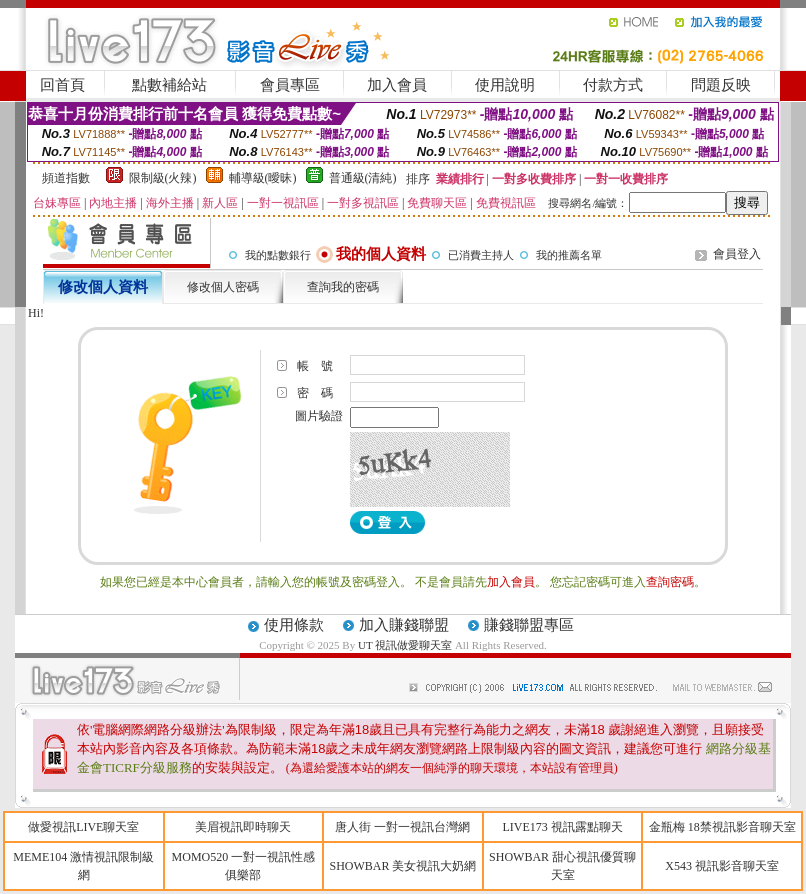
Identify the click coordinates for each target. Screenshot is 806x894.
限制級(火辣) (163, 178)
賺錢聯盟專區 (529, 625)
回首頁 (62, 85)
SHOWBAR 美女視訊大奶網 (402, 866)
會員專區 (290, 85)
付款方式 (613, 85)
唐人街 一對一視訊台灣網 (402, 827)
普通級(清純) (363, 178)
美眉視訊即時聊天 (243, 827)
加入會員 (397, 85)
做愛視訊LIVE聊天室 (83, 827)
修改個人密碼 (223, 287)
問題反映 (721, 85)
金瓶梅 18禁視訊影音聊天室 (722, 827)
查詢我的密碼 (343, 287)
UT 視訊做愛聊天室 (405, 645)
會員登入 (737, 254)
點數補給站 (169, 85)
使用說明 (505, 85)
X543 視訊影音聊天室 (722, 866)
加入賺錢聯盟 (404, 625)
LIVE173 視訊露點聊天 (562, 827)
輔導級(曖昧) (263, 178)
